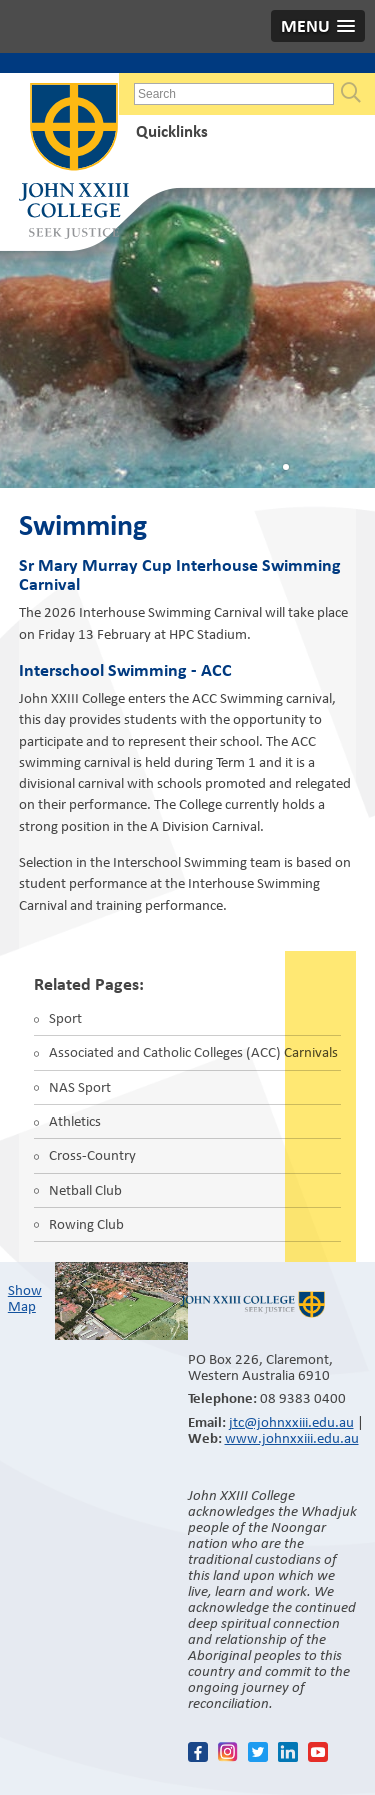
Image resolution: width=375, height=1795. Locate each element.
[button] (318, 26)
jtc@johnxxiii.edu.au (291, 1422)
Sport (65, 1018)
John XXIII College (74, 163)
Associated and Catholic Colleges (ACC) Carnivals (193, 1052)
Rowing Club (86, 1224)
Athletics (75, 1121)
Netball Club (85, 1190)
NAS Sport (80, 1087)
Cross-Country (92, 1155)
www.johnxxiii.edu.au (292, 1438)
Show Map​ (25, 1298)
